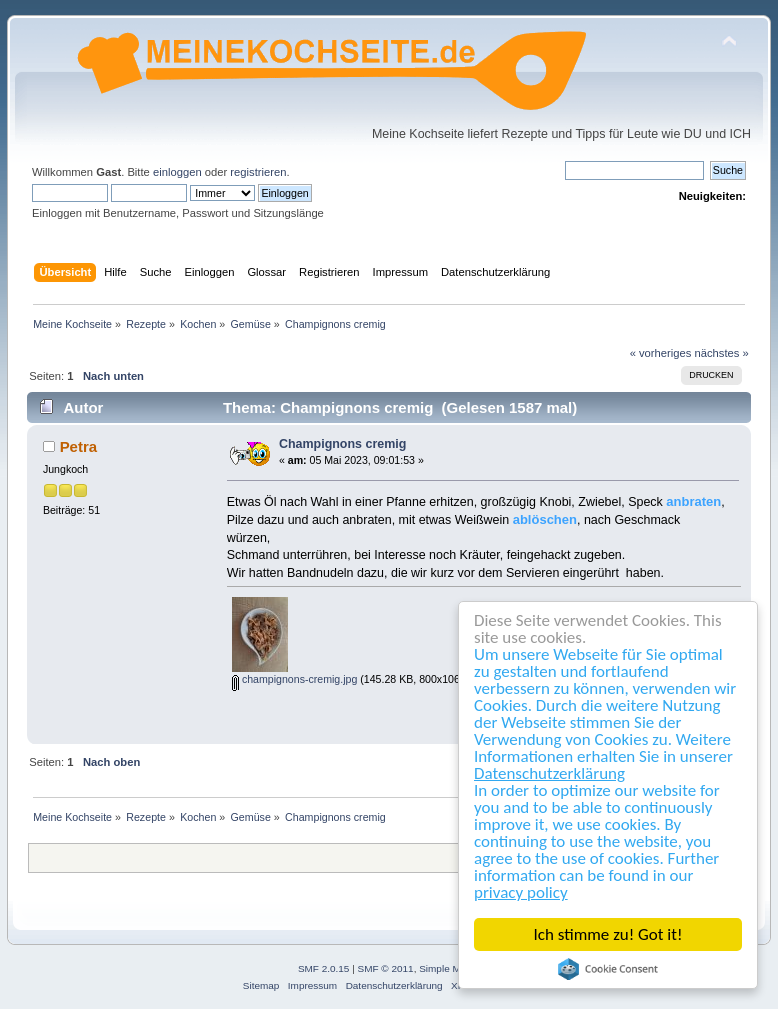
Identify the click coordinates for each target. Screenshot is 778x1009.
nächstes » (722, 353)
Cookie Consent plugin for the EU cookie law (609, 969)
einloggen (177, 172)
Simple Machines (457, 968)
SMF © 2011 (386, 968)
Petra (78, 446)
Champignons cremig (342, 444)
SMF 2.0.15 (324, 968)
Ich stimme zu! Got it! (608, 934)
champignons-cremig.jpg (294, 679)
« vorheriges (661, 353)
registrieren (258, 172)
